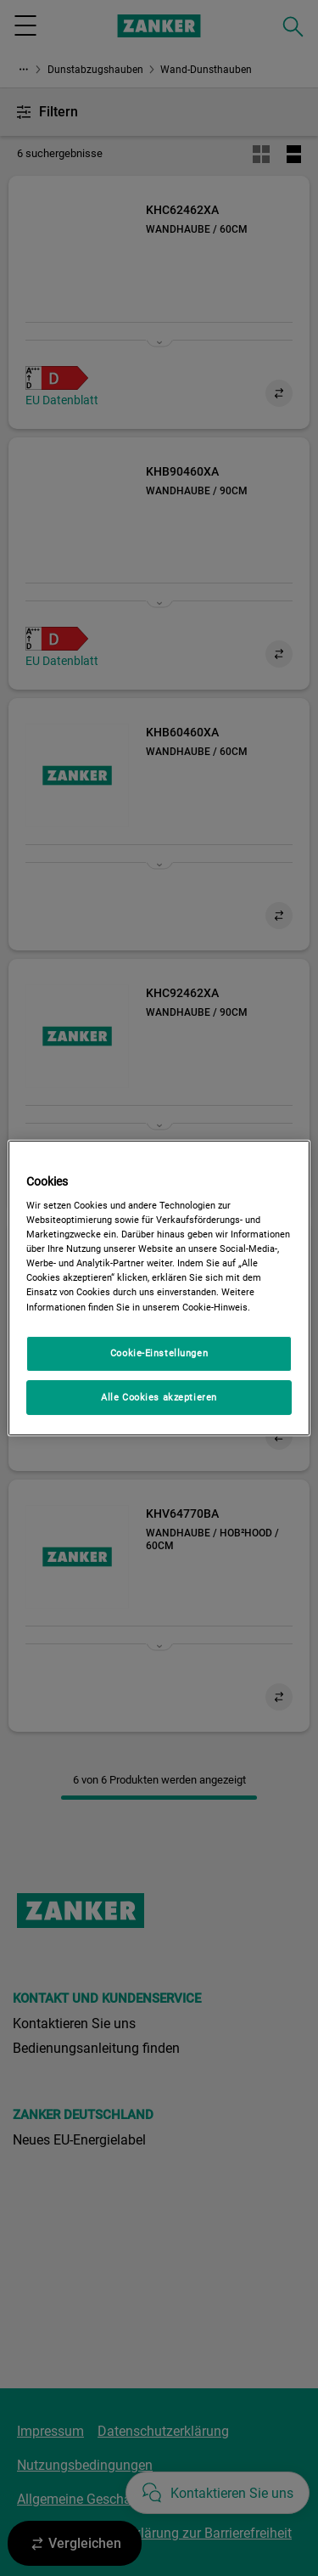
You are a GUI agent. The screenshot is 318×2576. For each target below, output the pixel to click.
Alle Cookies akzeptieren (159, 1397)
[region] (159, 1288)
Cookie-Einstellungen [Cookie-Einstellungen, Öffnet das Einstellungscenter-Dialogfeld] (159, 1353)
